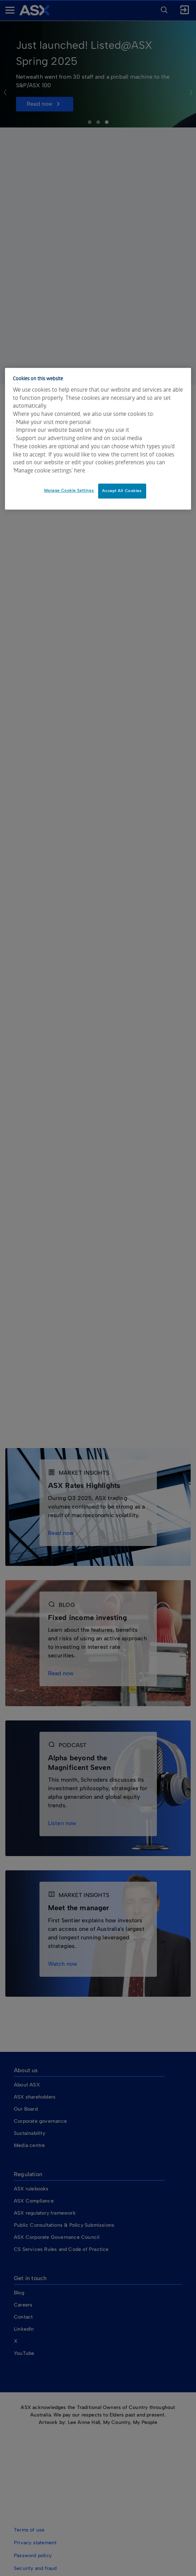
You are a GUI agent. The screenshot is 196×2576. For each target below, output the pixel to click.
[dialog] (98, 439)
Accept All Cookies (122, 490)
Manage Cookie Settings (69, 490)
